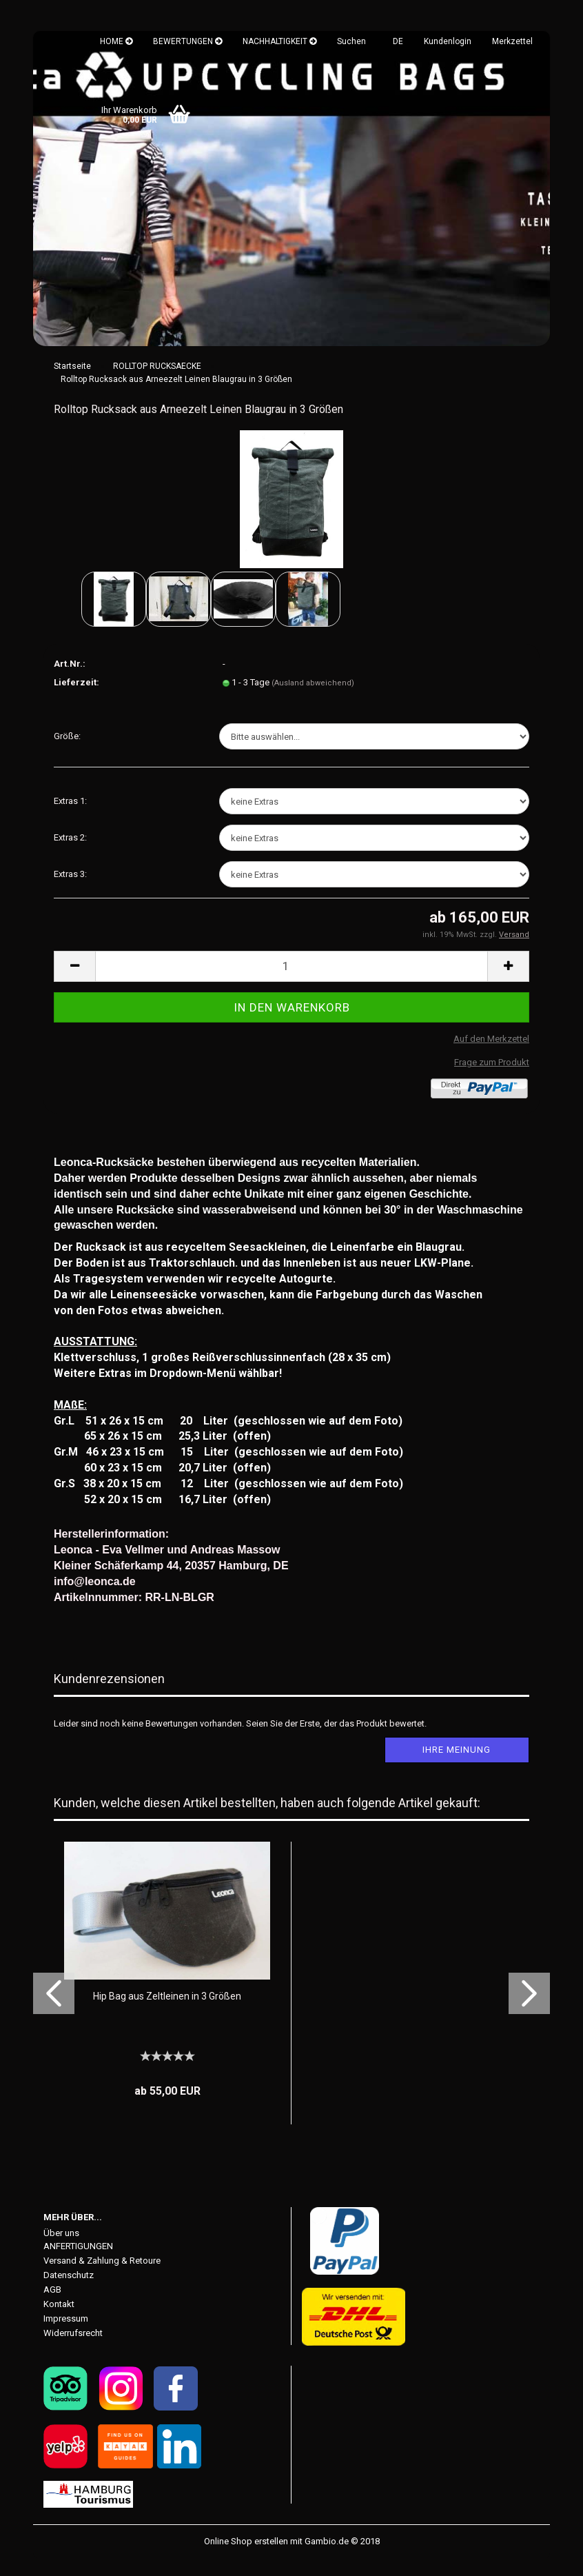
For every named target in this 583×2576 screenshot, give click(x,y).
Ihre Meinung (456, 1766)
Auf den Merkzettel (491, 1055)
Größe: (67, 752)
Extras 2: (70, 854)
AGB (52, 2306)
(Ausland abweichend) (313, 699)
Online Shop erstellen (246, 2558)
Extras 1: (70, 817)
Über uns (61, 2249)
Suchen (351, 41)
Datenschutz (68, 2291)
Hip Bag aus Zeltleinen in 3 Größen (167, 2012)
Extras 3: (70, 890)
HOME (116, 41)
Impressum (65, 2335)
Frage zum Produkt (491, 1079)
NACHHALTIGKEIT (279, 41)
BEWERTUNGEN (187, 41)
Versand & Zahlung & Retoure (102, 2277)
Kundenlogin (447, 41)
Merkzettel (512, 41)
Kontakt (58, 2320)
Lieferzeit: (76, 699)
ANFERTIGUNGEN (78, 2262)
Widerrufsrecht (73, 2349)
